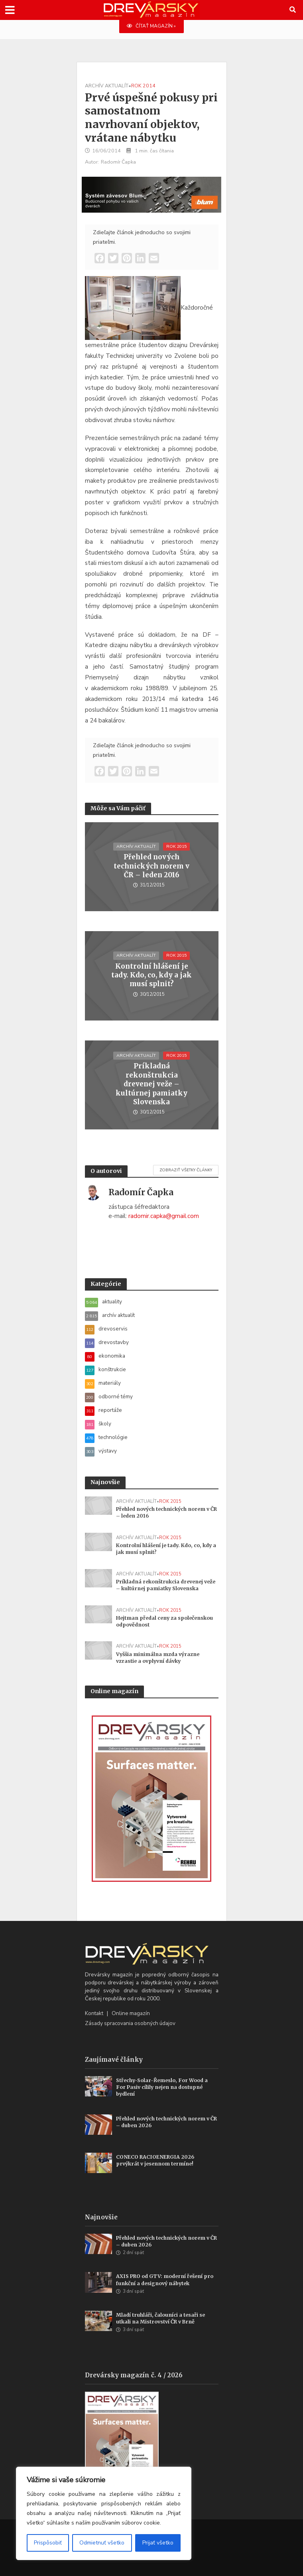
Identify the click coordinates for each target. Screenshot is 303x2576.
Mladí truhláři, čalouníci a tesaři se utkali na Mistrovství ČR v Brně (160, 2318)
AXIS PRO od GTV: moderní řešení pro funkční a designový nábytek (164, 2279)
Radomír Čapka (118, 161)
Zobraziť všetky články (185, 1170)
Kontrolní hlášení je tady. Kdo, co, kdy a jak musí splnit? (151, 975)
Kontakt (94, 2013)
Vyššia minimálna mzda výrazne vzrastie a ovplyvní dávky (157, 1657)
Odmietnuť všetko (101, 2542)
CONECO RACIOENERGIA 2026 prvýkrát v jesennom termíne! (155, 2160)
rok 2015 (176, 846)
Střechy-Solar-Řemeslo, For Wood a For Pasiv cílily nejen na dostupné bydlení (162, 2087)
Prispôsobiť (48, 2542)
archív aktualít (106, 85)
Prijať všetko (157, 2542)
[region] (103, 2513)
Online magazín (131, 2013)
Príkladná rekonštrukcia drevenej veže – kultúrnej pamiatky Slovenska (151, 1084)
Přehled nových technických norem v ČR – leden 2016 (151, 866)
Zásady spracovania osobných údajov (130, 2023)
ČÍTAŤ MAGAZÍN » (151, 26)
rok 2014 (143, 85)
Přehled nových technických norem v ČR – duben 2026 (166, 2122)
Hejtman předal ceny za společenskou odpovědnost (164, 1621)
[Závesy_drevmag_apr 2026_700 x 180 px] (151, 194)
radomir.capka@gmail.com (163, 1216)
